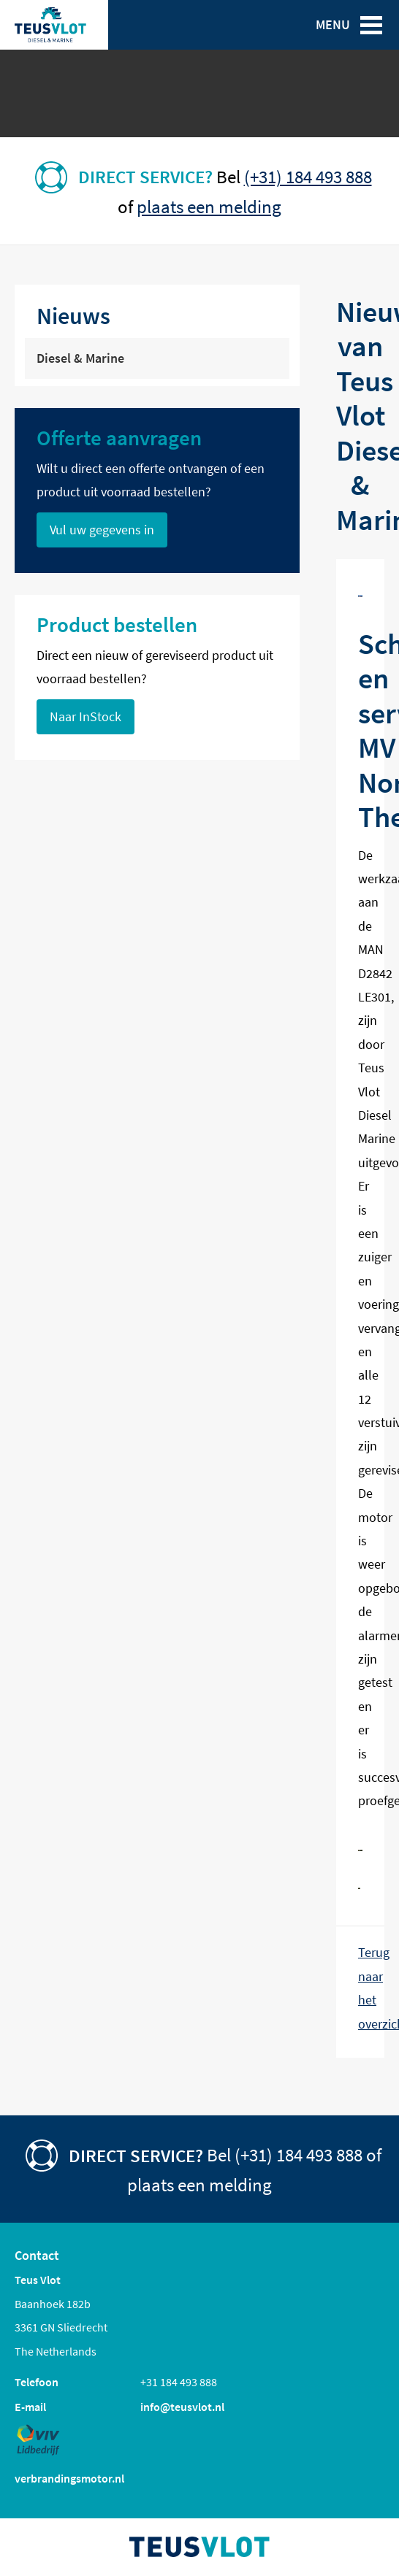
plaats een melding (209, 206)
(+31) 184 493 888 (308, 176)
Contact (37, 2255)
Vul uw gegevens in (102, 530)
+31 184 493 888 (178, 2382)
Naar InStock (85, 717)
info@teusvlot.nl (182, 2407)
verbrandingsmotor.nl (69, 2478)
